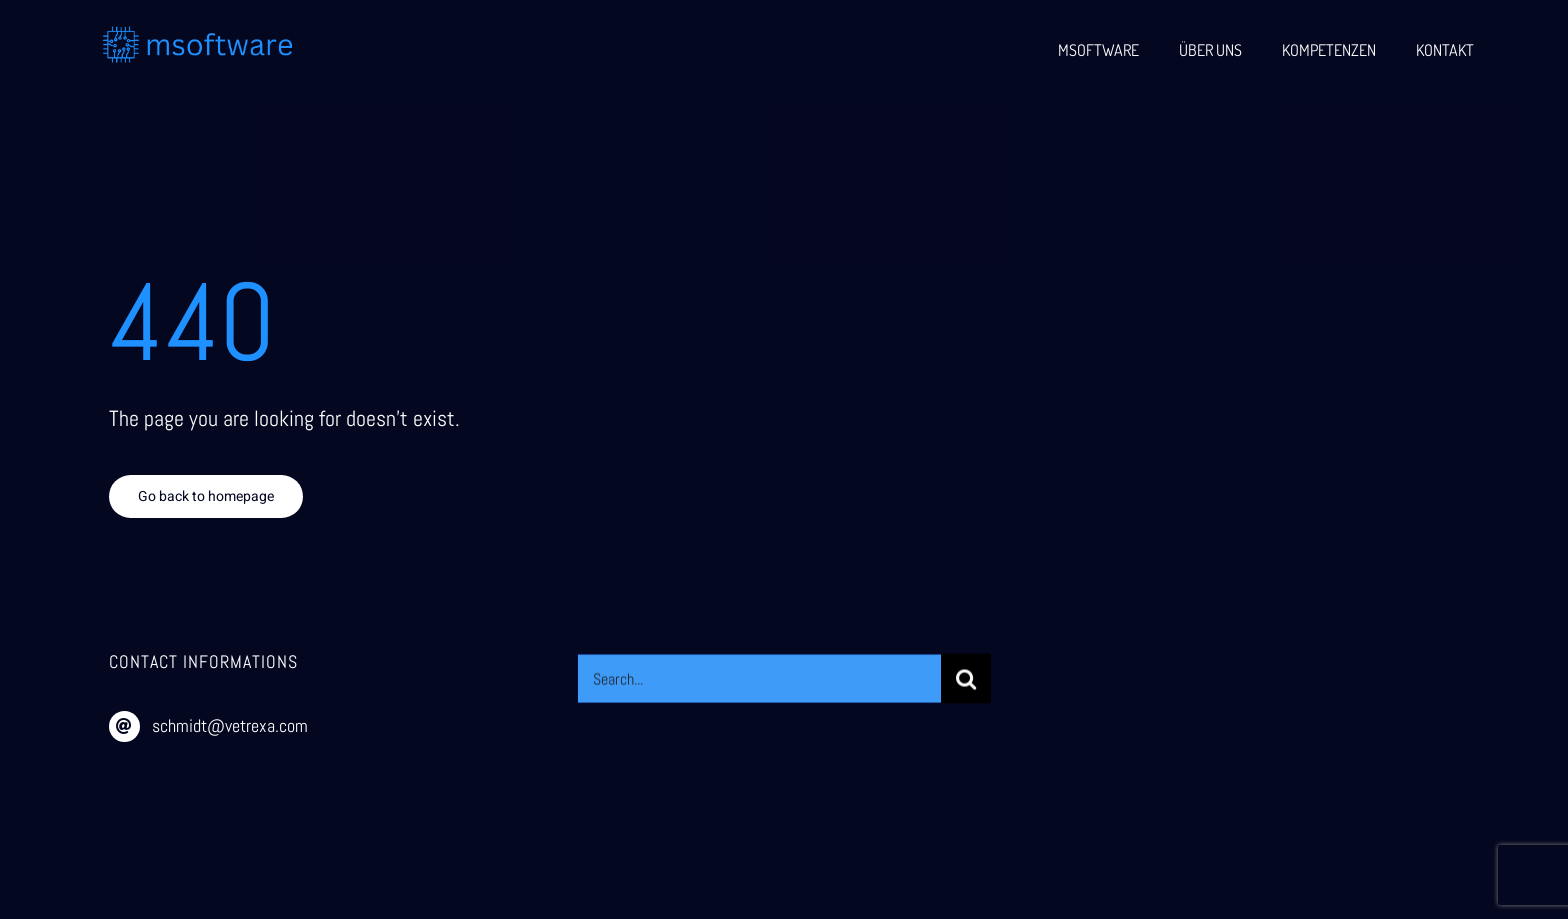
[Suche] (966, 681)
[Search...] (759, 681)
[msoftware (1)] (198, 33)
